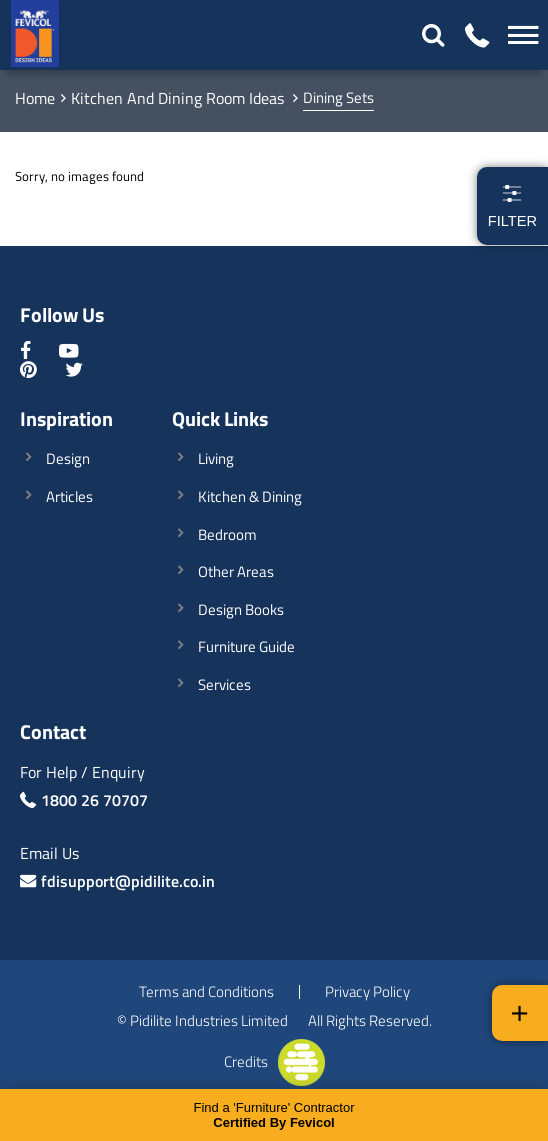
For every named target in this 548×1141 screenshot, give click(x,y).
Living (216, 458)
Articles (69, 496)
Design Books (241, 609)
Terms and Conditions (206, 992)
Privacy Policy (367, 992)
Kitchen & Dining (250, 496)
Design (68, 458)
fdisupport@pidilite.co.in (128, 881)
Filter (512, 206)
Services (224, 684)
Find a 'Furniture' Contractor (274, 1115)
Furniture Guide (246, 646)
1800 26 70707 (94, 800)
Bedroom (227, 534)
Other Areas (236, 571)
